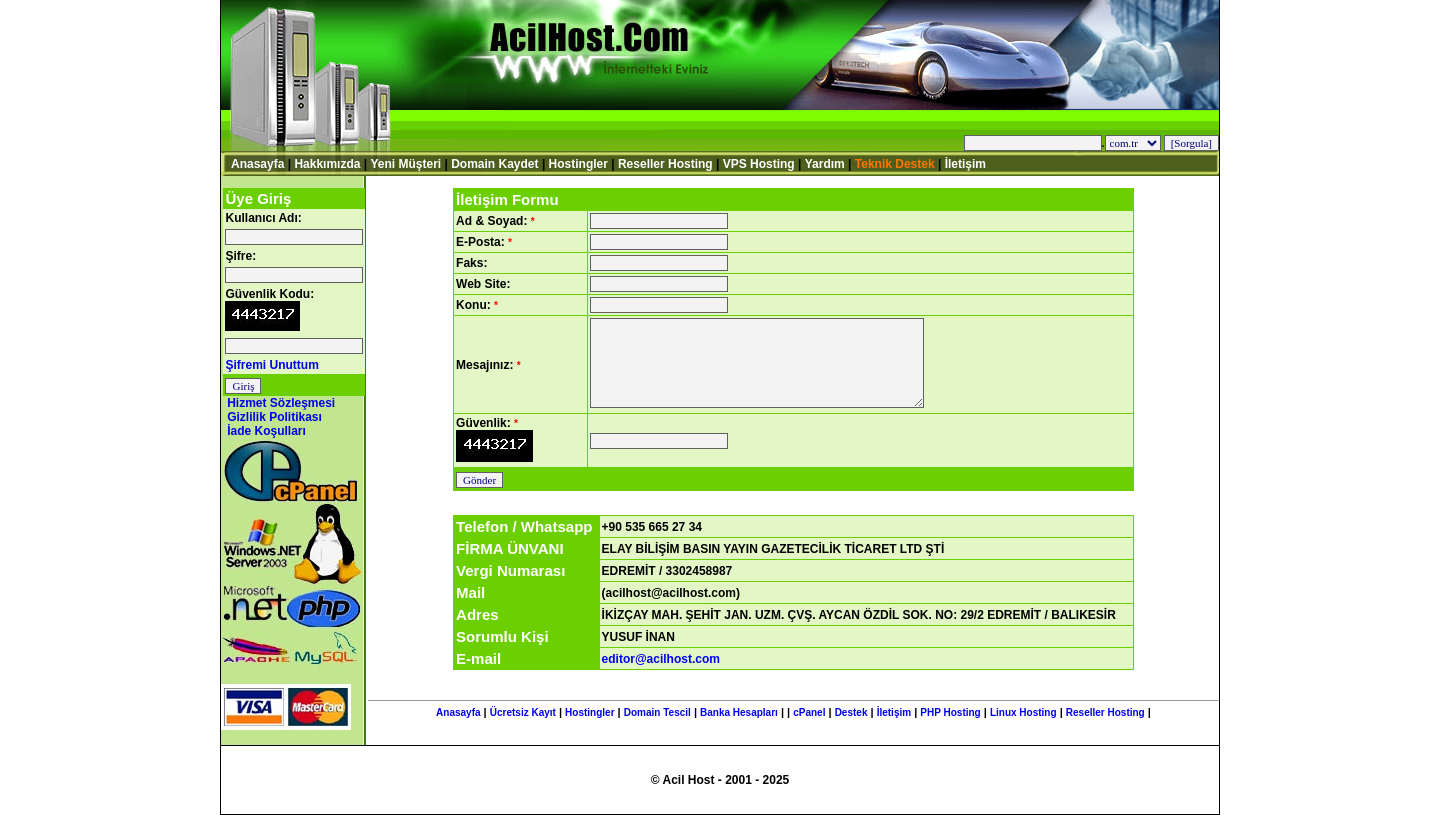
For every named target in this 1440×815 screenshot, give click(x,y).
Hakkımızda (327, 164)
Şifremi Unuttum (271, 365)
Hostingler (578, 164)
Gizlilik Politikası (274, 417)
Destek (851, 712)
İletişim (965, 164)
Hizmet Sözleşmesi (281, 403)
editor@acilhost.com (661, 659)
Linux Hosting (1023, 712)
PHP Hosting (950, 712)
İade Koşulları (266, 431)
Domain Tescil (657, 712)
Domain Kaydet (494, 164)
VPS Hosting (759, 164)
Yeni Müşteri (405, 164)
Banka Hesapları (739, 712)
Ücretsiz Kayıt (523, 712)
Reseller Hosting (665, 164)
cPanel (809, 712)
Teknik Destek (895, 164)
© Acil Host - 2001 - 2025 (720, 780)
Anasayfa (257, 164)
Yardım (825, 164)
